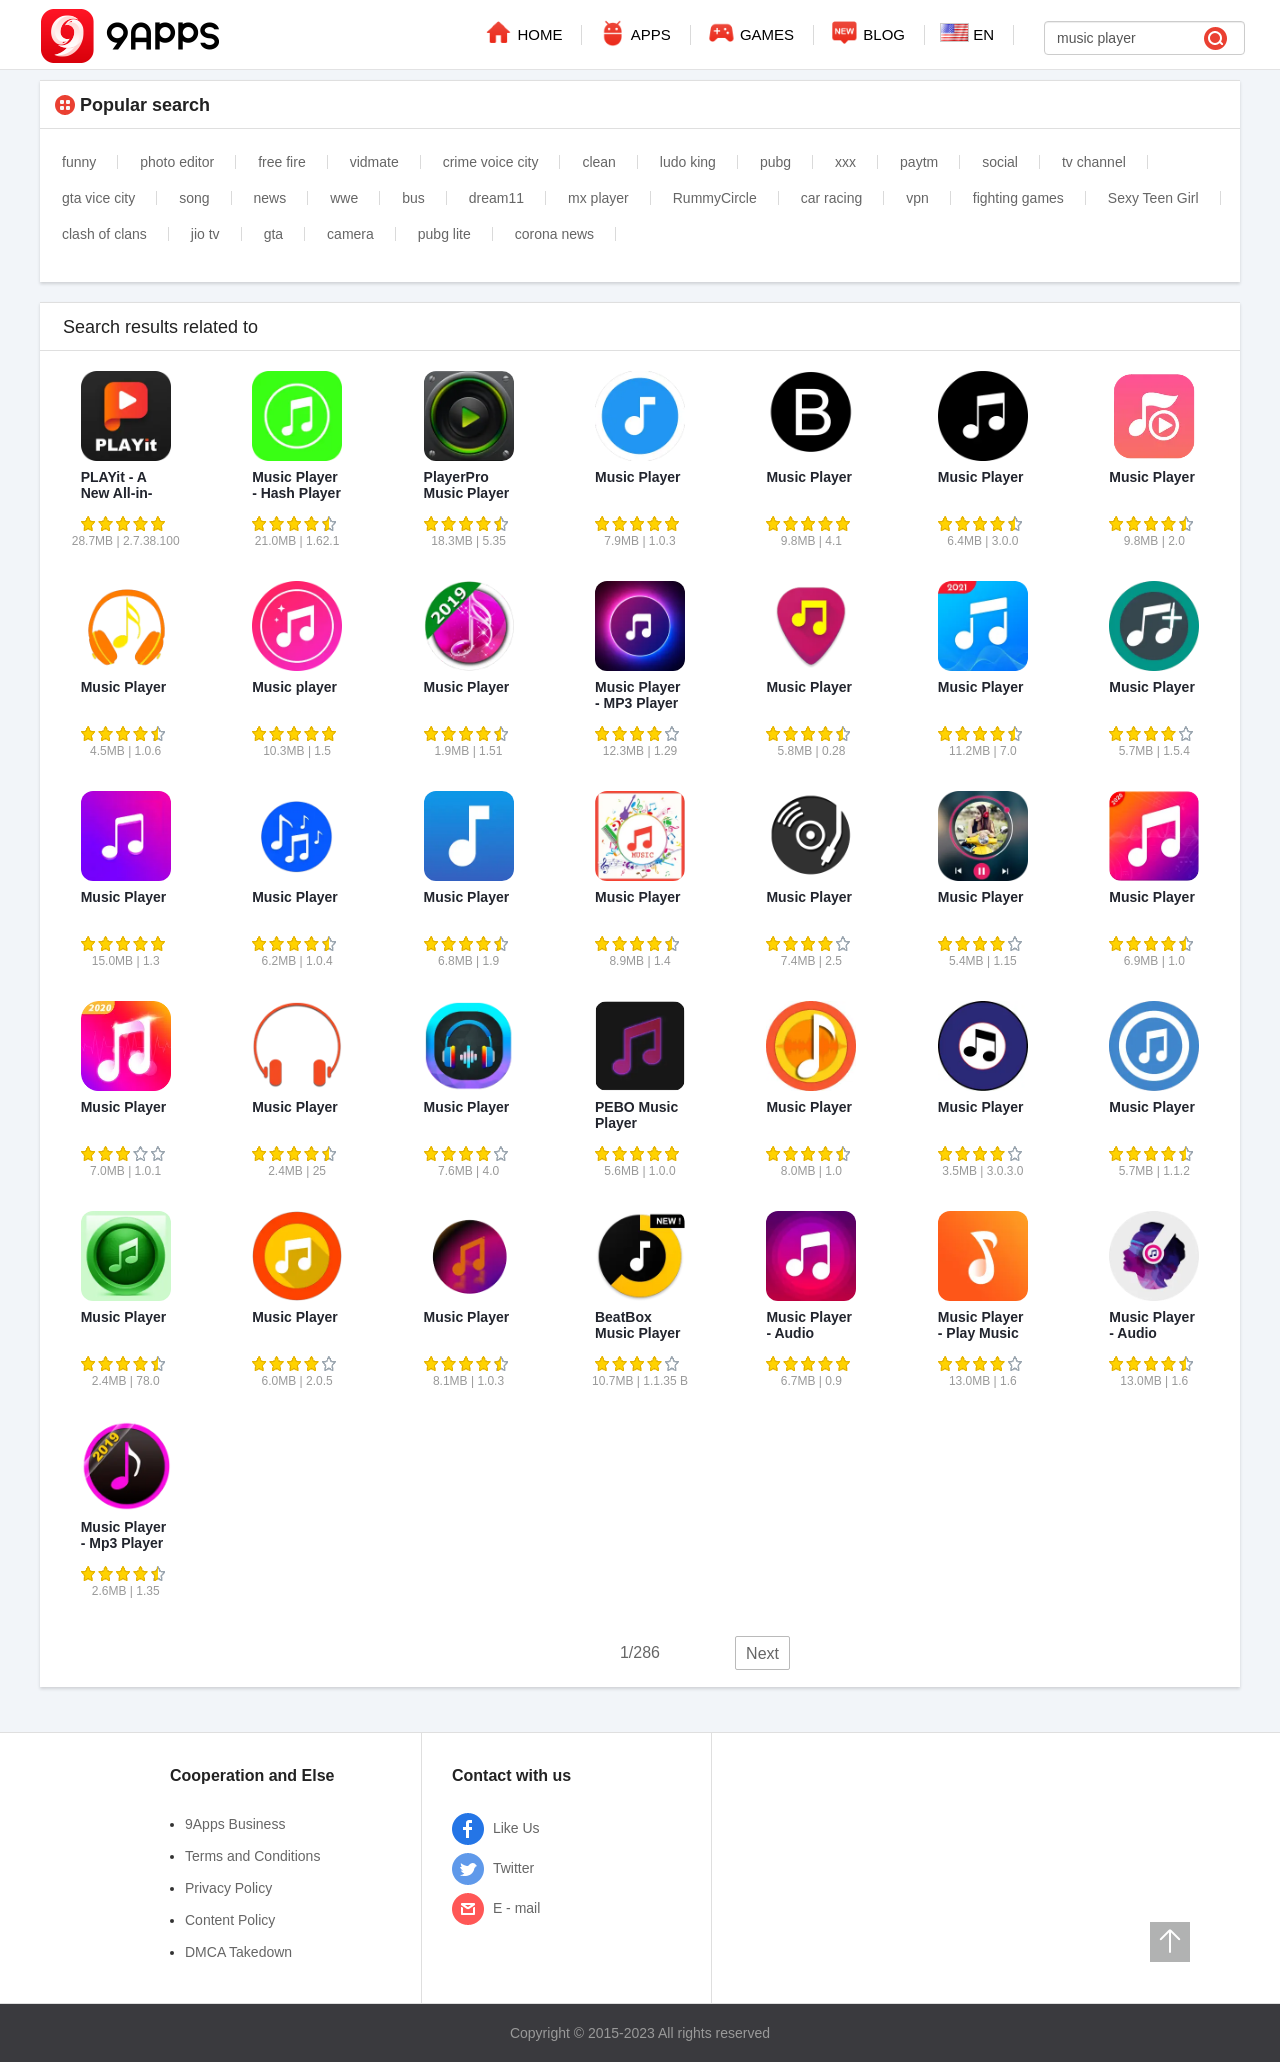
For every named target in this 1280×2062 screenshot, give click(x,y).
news (270, 198)
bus (413, 198)
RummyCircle (715, 198)
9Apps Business (235, 1824)
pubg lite (444, 234)
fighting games (1018, 198)
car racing (831, 198)
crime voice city (491, 162)
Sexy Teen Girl (1153, 198)
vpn (917, 198)
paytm (919, 162)
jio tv (205, 234)
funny (79, 162)
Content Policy (230, 1920)
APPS (633, 32)
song (194, 198)
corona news (554, 234)
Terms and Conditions (252, 1856)
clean (598, 162)
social (1000, 162)
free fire (281, 162)
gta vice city (98, 198)
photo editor (177, 162)
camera (350, 234)
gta (273, 234)
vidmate (374, 162)
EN (967, 33)
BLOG (867, 32)
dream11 (496, 198)
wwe (344, 198)
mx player (598, 198)
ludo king (688, 162)
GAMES (750, 32)
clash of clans (104, 234)
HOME (522, 32)
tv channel (1094, 162)
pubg (775, 162)
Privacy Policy (228, 1888)
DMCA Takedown (238, 1952)
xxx (845, 162)
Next (762, 1653)
